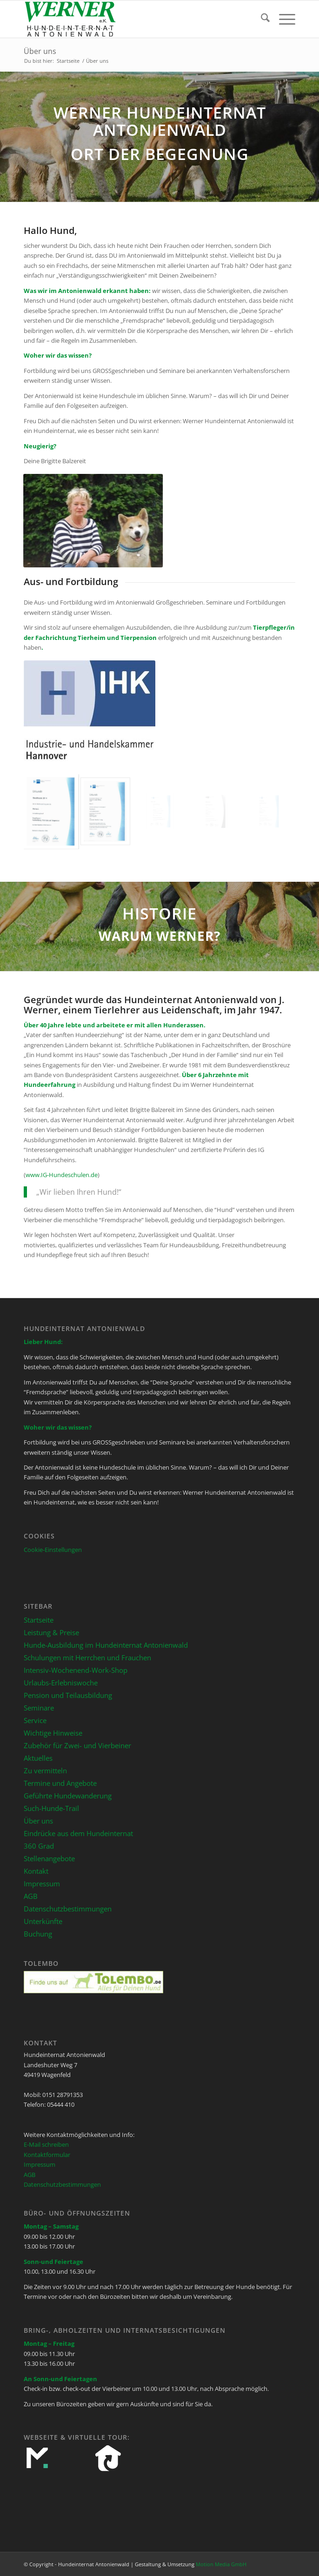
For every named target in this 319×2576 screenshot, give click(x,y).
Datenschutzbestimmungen (68, 1908)
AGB (31, 1896)
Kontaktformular (47, 2154)
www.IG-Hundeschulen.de (62, 1175)
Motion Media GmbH (221, 2564)
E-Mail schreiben (46, 2144)
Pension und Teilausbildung (68, 1695)
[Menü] (282, 19)
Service (35, 1720)
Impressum (42, 1883)
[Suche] (261, 19)
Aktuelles (38, 1758)
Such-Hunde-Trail (51, 1808)
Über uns (40, 51)
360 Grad (39, 1845)
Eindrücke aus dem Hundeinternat (78, 1833)
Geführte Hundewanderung (68, 1795)
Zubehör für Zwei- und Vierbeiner (77, 1745)
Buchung (38, 1933)
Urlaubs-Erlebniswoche (61, 1682)
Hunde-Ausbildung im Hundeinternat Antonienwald (106, 1645)
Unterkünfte (43, 1921)
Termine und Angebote (60, 1783)
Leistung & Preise (51, 1632)
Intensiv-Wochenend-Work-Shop (75, 1670)
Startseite (38, 1619)
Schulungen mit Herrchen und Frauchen (87, 1657)
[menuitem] (261, 19)
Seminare (39, 1707)
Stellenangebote (49, 1858)
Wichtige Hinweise (53, 1732)
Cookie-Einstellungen (53, 1549)
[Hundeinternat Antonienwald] (132, 19)
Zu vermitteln (45, 1770)
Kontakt (36, 1871)
